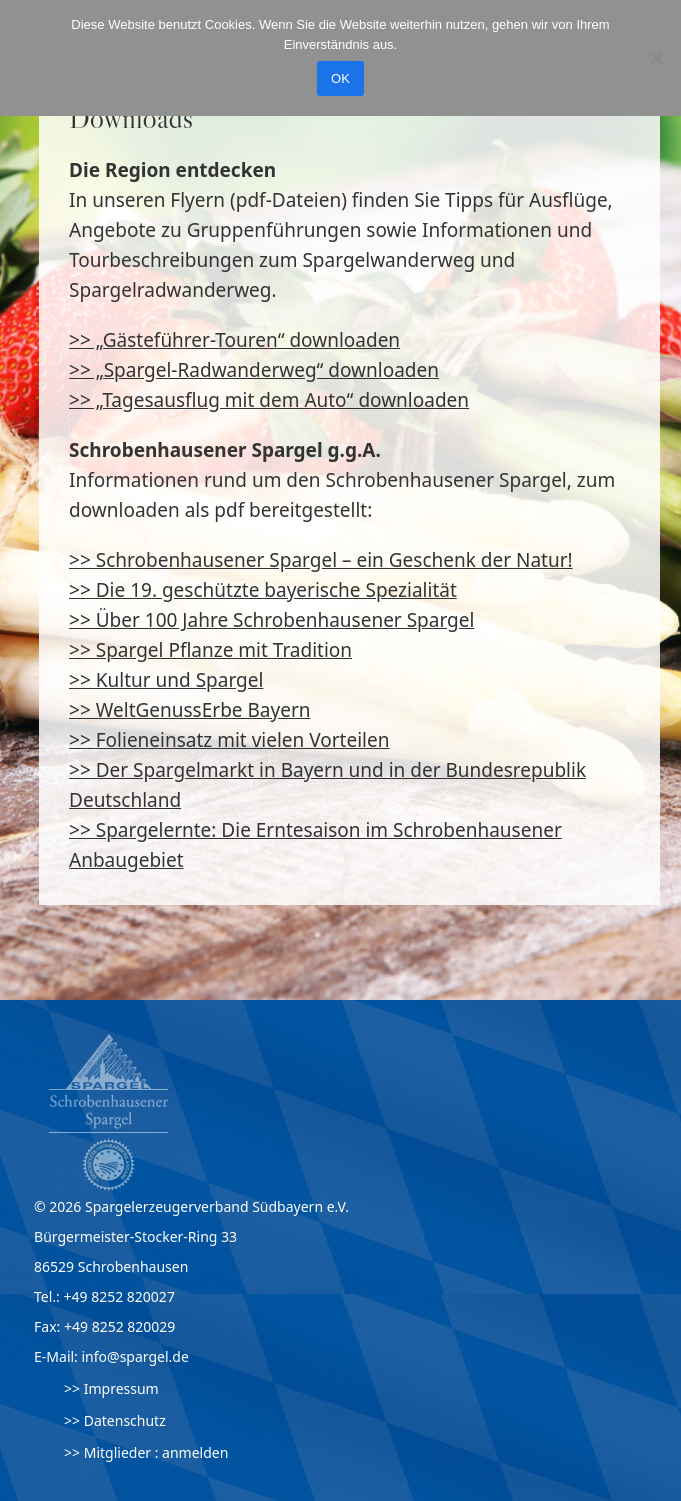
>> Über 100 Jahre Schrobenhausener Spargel (271, 620)
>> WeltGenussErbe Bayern (189, 710)
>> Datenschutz (115, 1420)
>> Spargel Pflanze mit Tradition (210, 650)
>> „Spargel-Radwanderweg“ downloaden (254, 370)
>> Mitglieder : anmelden (146, 1452)
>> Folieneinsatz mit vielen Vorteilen (229, 740)
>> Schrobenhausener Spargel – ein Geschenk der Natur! (321, 560)
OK (340, 78)
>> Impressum (111, 1388)
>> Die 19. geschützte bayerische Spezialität (263, 590)
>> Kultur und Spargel (166, 680)
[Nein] (656, 58)
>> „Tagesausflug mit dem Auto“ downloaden (269, 400)
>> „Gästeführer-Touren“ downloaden (234, 340)
